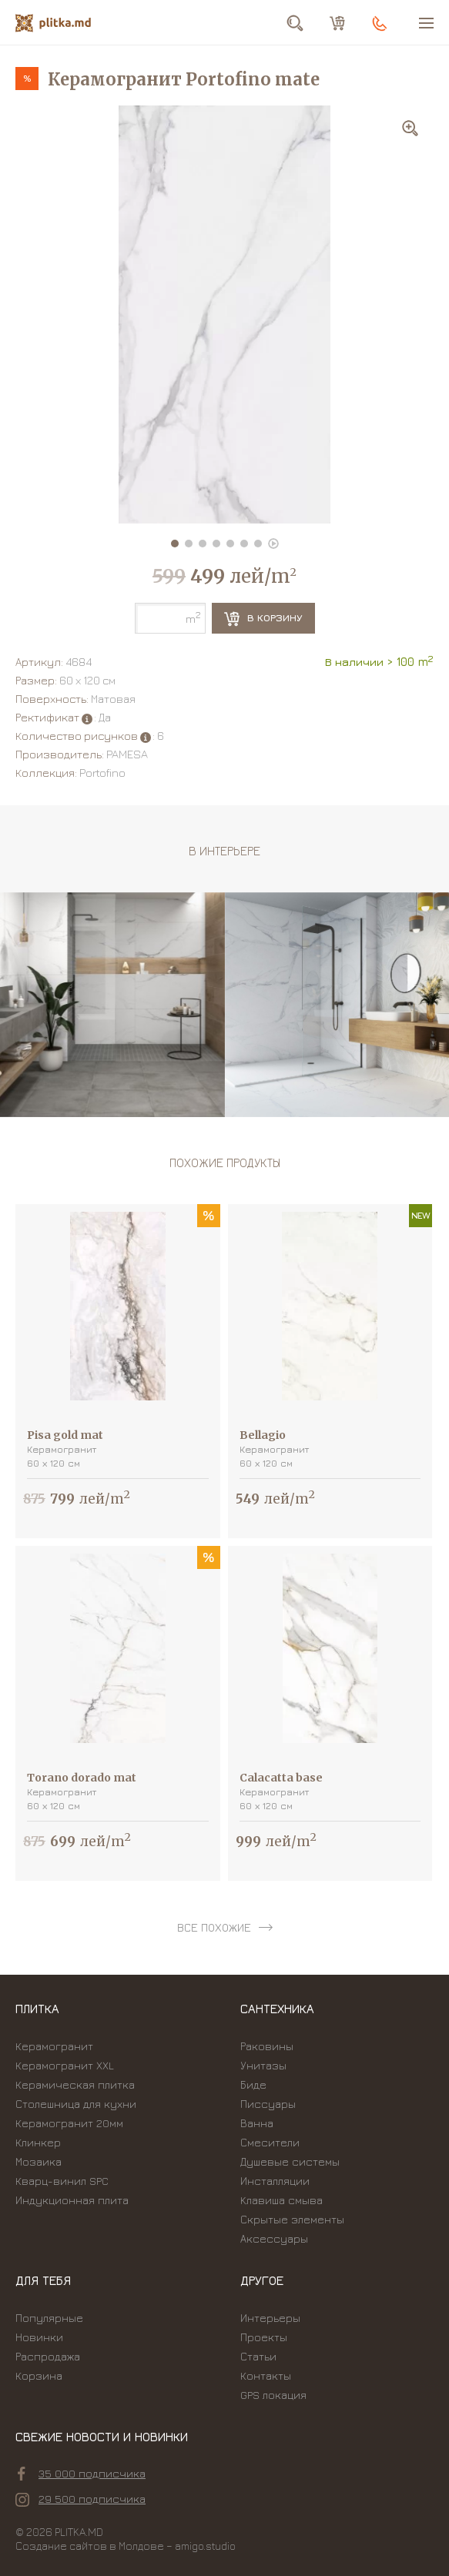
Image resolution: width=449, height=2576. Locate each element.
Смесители (270, 2142)
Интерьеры (270, 2317)
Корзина (38, 2375)
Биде (253, 2084)
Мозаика (38, 2161)
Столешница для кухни (75, 2103)
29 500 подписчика (80, 2499)
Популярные (49, 2317)
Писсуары (268, 2103)
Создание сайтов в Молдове (89, 2545)
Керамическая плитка (75, 2084)
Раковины (266, 2045)
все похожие (214, 1927)
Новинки (39, 2336)
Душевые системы (290, 2161)
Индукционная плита (72, 2199)
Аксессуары (274, 2238)
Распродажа (47, 2356)
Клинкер (38, 2142)
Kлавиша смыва (281, 2199)
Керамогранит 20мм (69, 2122)
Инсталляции (275, 2180)
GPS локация (273, 2394)
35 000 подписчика (82, 2474)
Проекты (263, 2336)
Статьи (258, 2356)
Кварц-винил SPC (62, 2180)
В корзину (263, 619)
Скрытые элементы (292, 2219)
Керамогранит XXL (64, 2065)
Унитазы (263, 2065)
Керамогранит (54, 2045)
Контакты (265, 2375)
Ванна (256, 2122)
